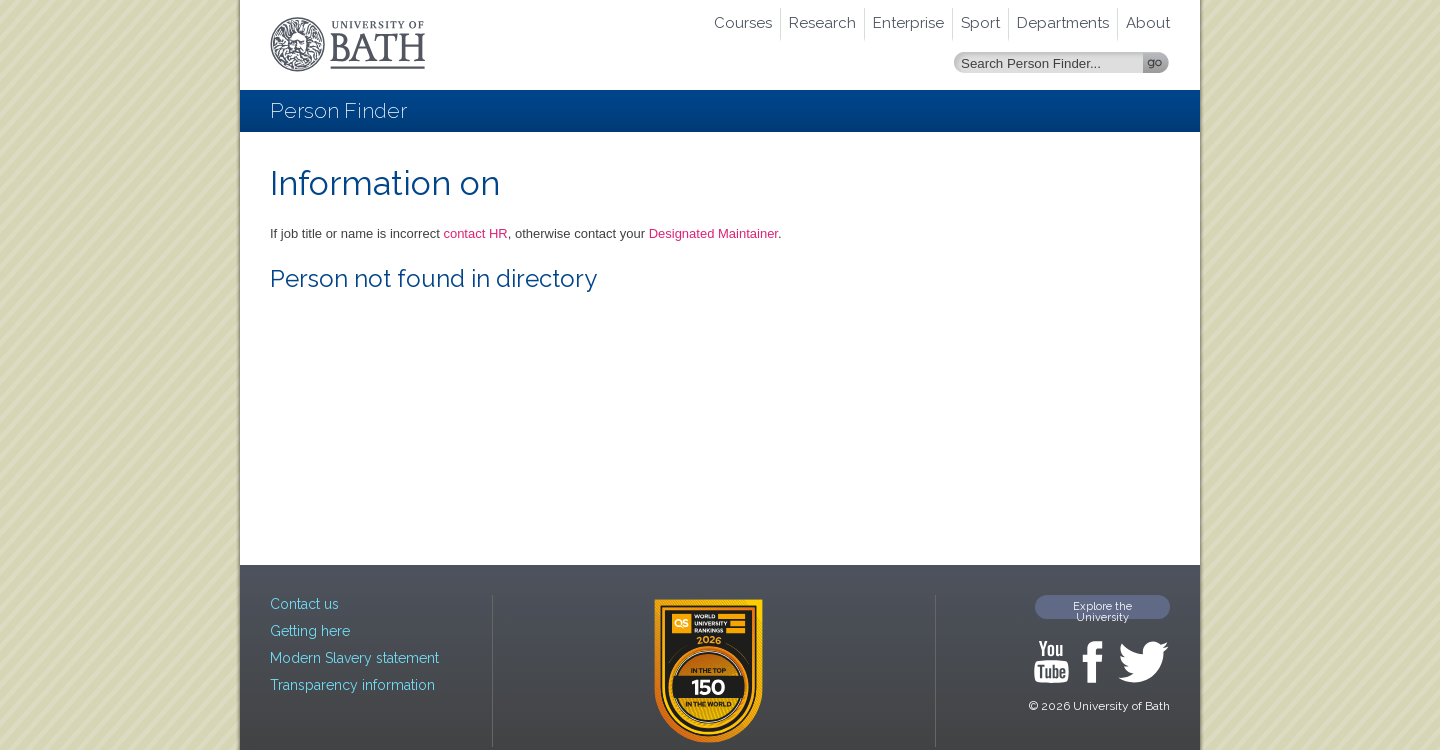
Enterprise (908, 23)
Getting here (310, 631)
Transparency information (352, 685)
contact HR (475, 233)
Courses (743, 23)
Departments (1063, 23)
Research (822, 23)
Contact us (304, 604)
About (1148, 23)
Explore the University (1102, 609)
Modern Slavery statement (354, 658)
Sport (980, 23)
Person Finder (338, 110)
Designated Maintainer (713, 233)
